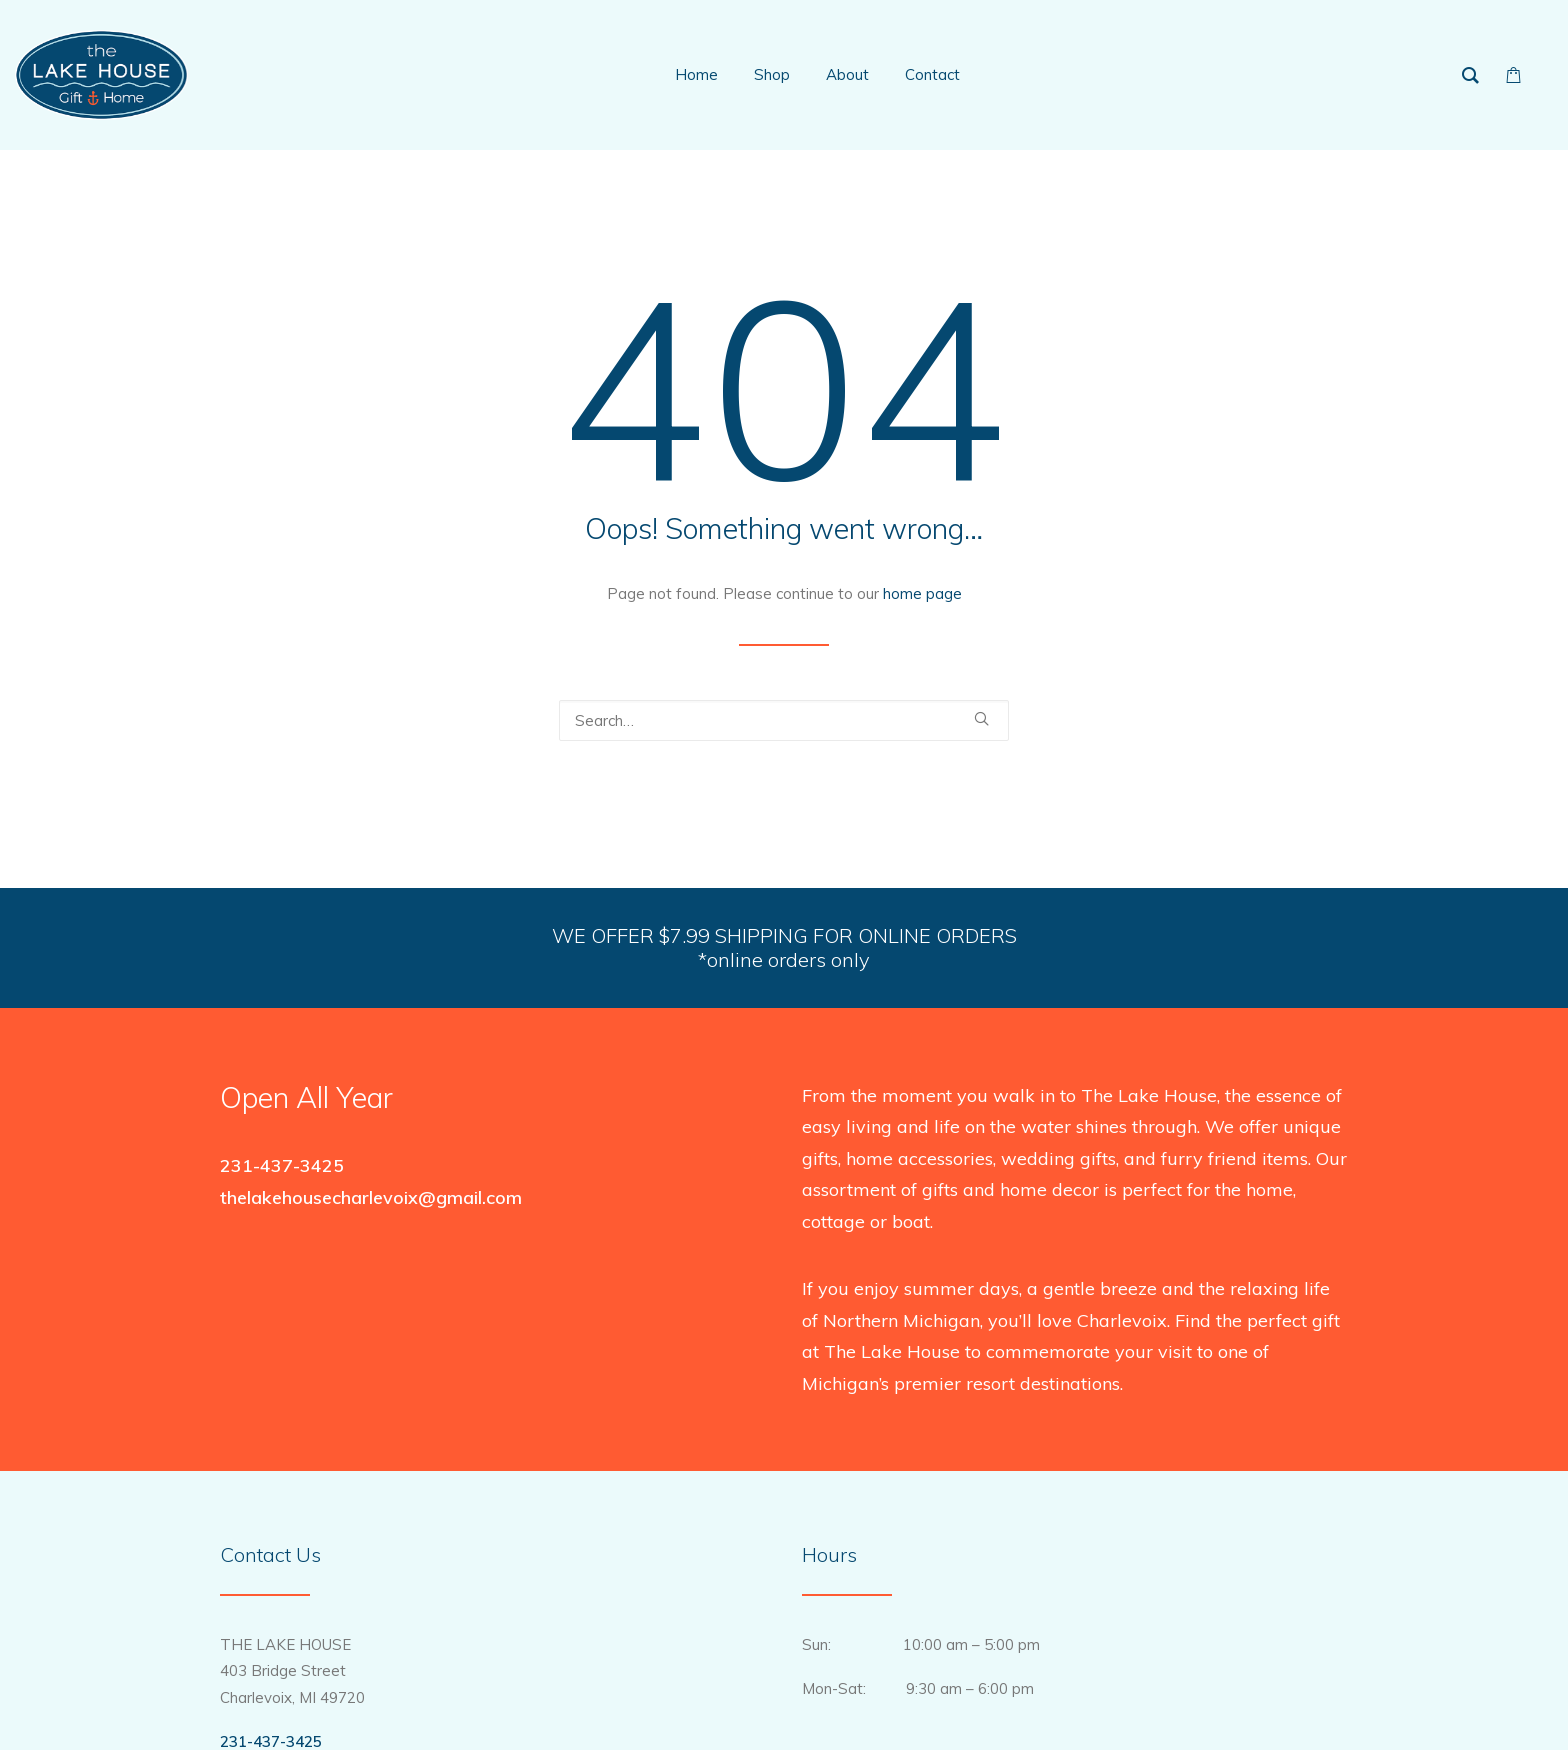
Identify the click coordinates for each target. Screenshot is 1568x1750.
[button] (981, 718)
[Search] (784, 720)
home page (922, 593)
